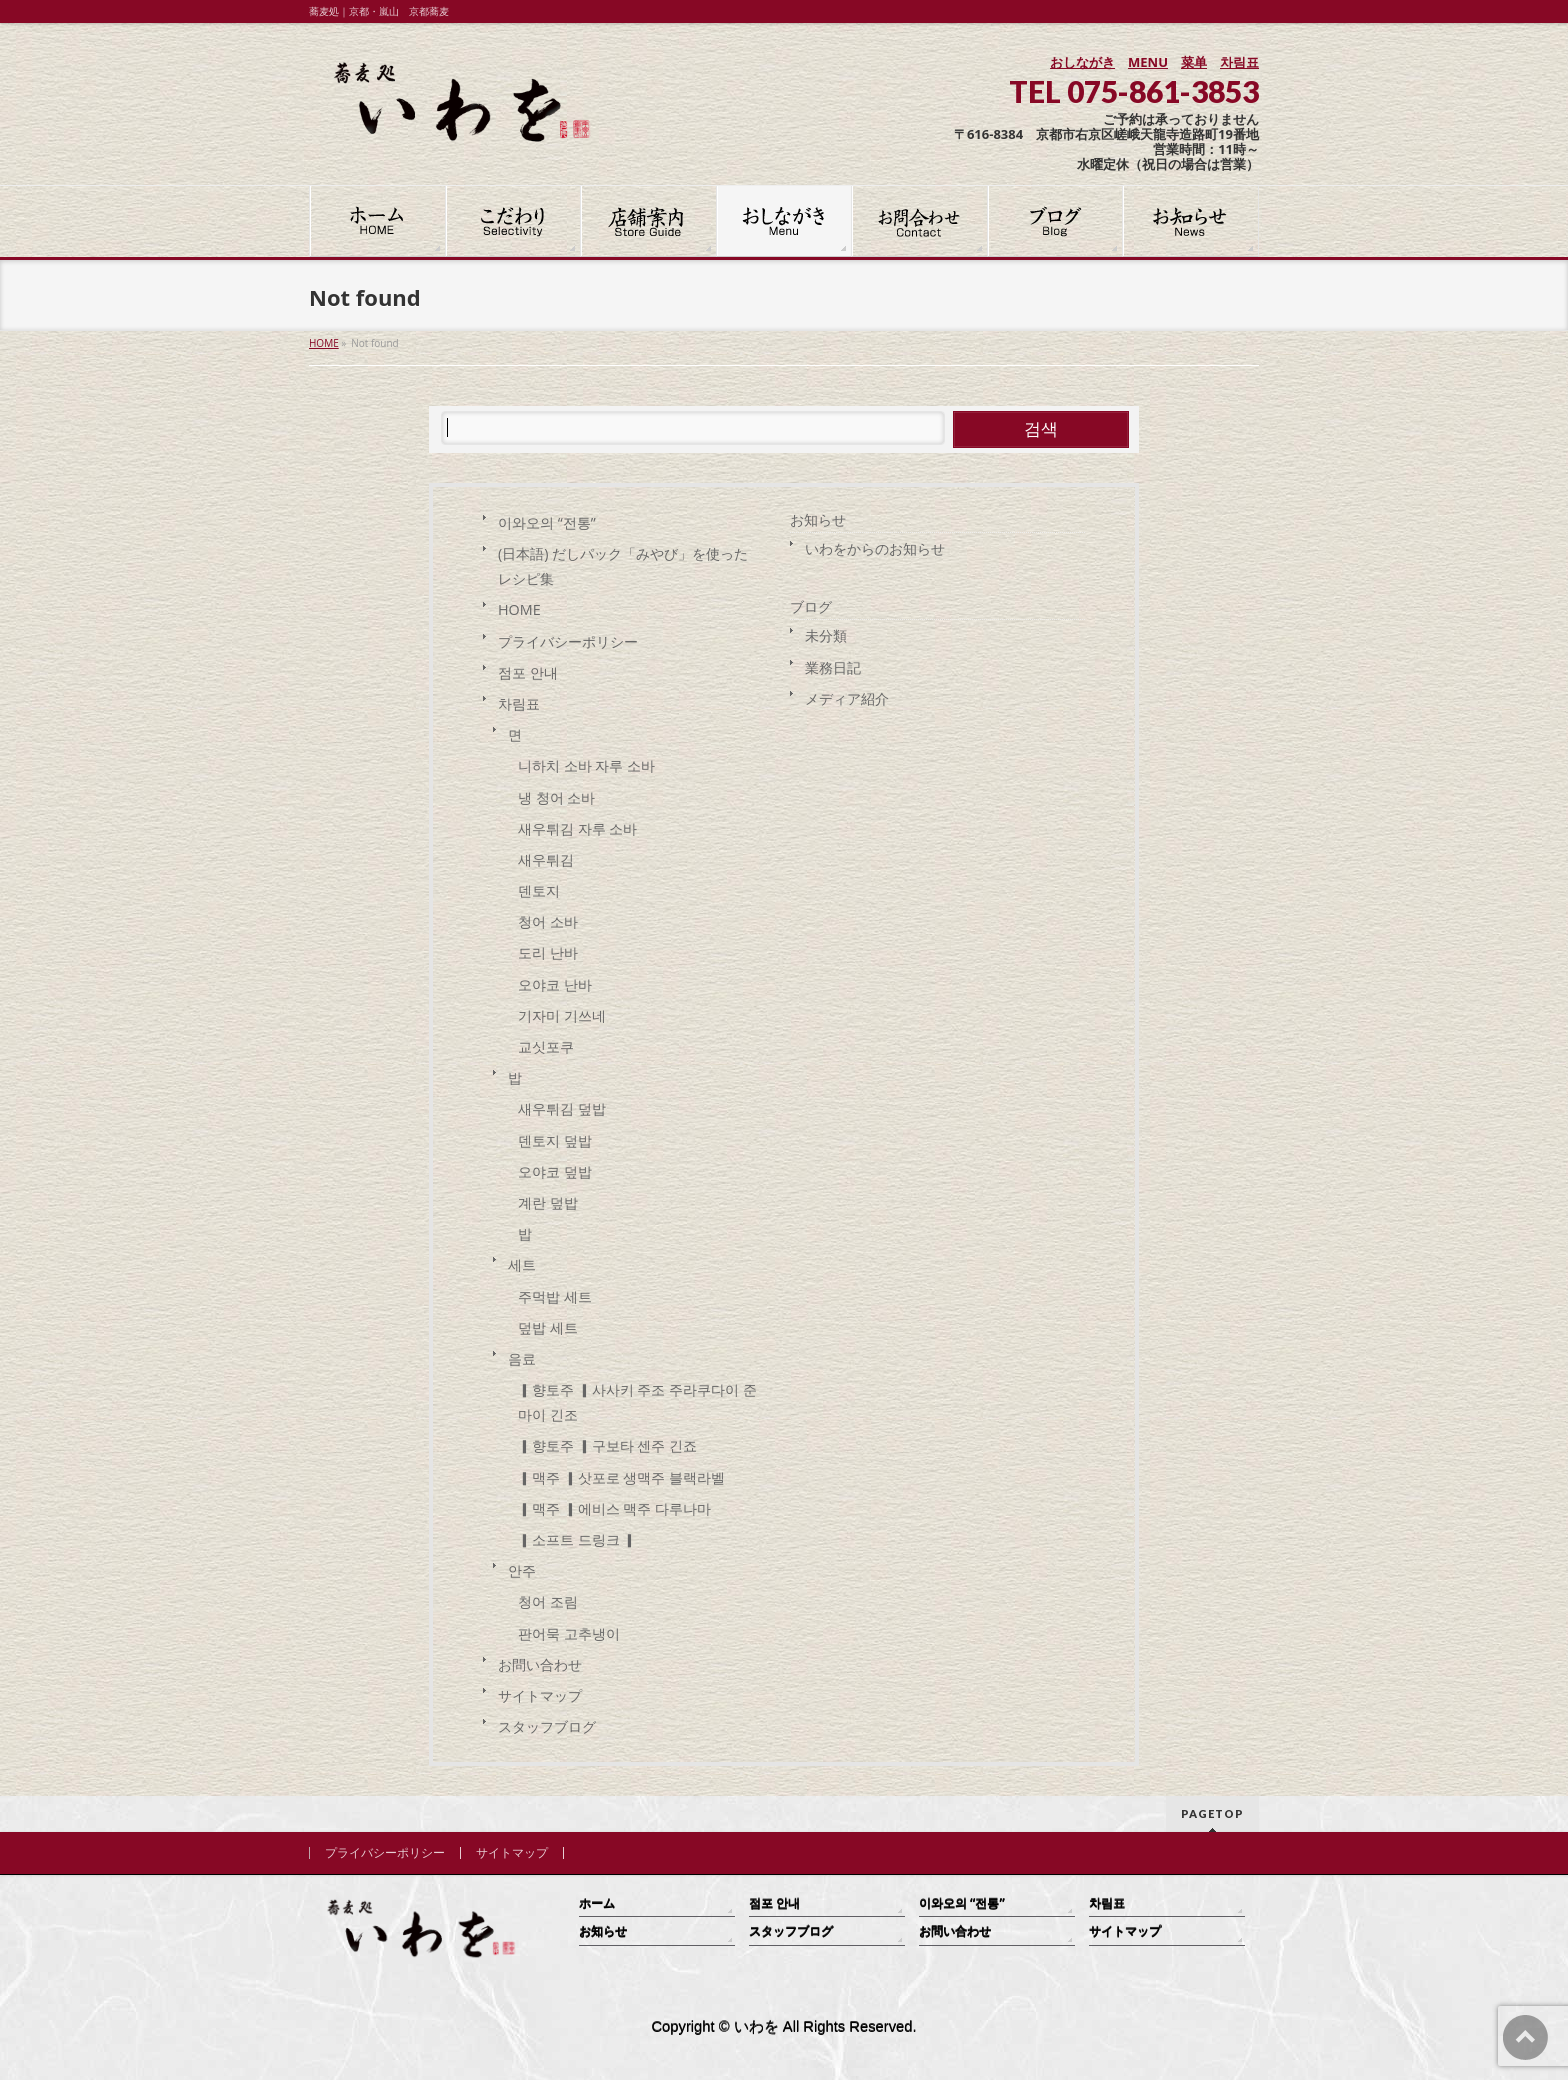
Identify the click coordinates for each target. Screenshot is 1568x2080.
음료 (522, 1358)
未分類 (826, 635)
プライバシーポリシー (568, 641)
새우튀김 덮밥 (562, 1108)
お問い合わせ (540, 1664)
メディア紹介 (847, 698)
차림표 (1239, 62)
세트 (522, 1264)
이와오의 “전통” (547, 522)
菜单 (1194, 62)
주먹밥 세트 (555, 1296)
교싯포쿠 (546, 1046)
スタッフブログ (547, 1726)
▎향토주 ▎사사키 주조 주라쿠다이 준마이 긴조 (637, 1402)
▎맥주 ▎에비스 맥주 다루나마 (614, 1508)
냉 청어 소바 (556, 797)
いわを (756, 2027)
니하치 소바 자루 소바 (586, 765)
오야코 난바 (555, 984)
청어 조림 (548, 1601)
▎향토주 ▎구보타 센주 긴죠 (607, 1445)
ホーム (597, 1903)
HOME (519, 609)
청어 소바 (548, 921)
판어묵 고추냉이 (570, 1633)
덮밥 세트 (548, 1327)
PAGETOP (1212, 1813)
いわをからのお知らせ (875, 548)
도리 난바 (548, 952)
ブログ (811, 606)
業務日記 (833, 667)
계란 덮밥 (548, 1202)
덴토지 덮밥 (555, 1140)
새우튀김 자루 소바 (577, 828)
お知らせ (818, 519)
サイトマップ (540, 1695)
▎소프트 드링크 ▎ (577, 1539)
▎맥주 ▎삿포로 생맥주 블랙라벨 (621, 1477)
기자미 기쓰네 (562, 1015)
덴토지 (539, 890)
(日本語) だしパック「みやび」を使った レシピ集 (623, 566)
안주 (522, 1570)
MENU (1148, 62)
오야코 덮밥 (555, 1171)
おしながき (1082, 62)
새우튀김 (546, 859)
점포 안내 (528, 672)
